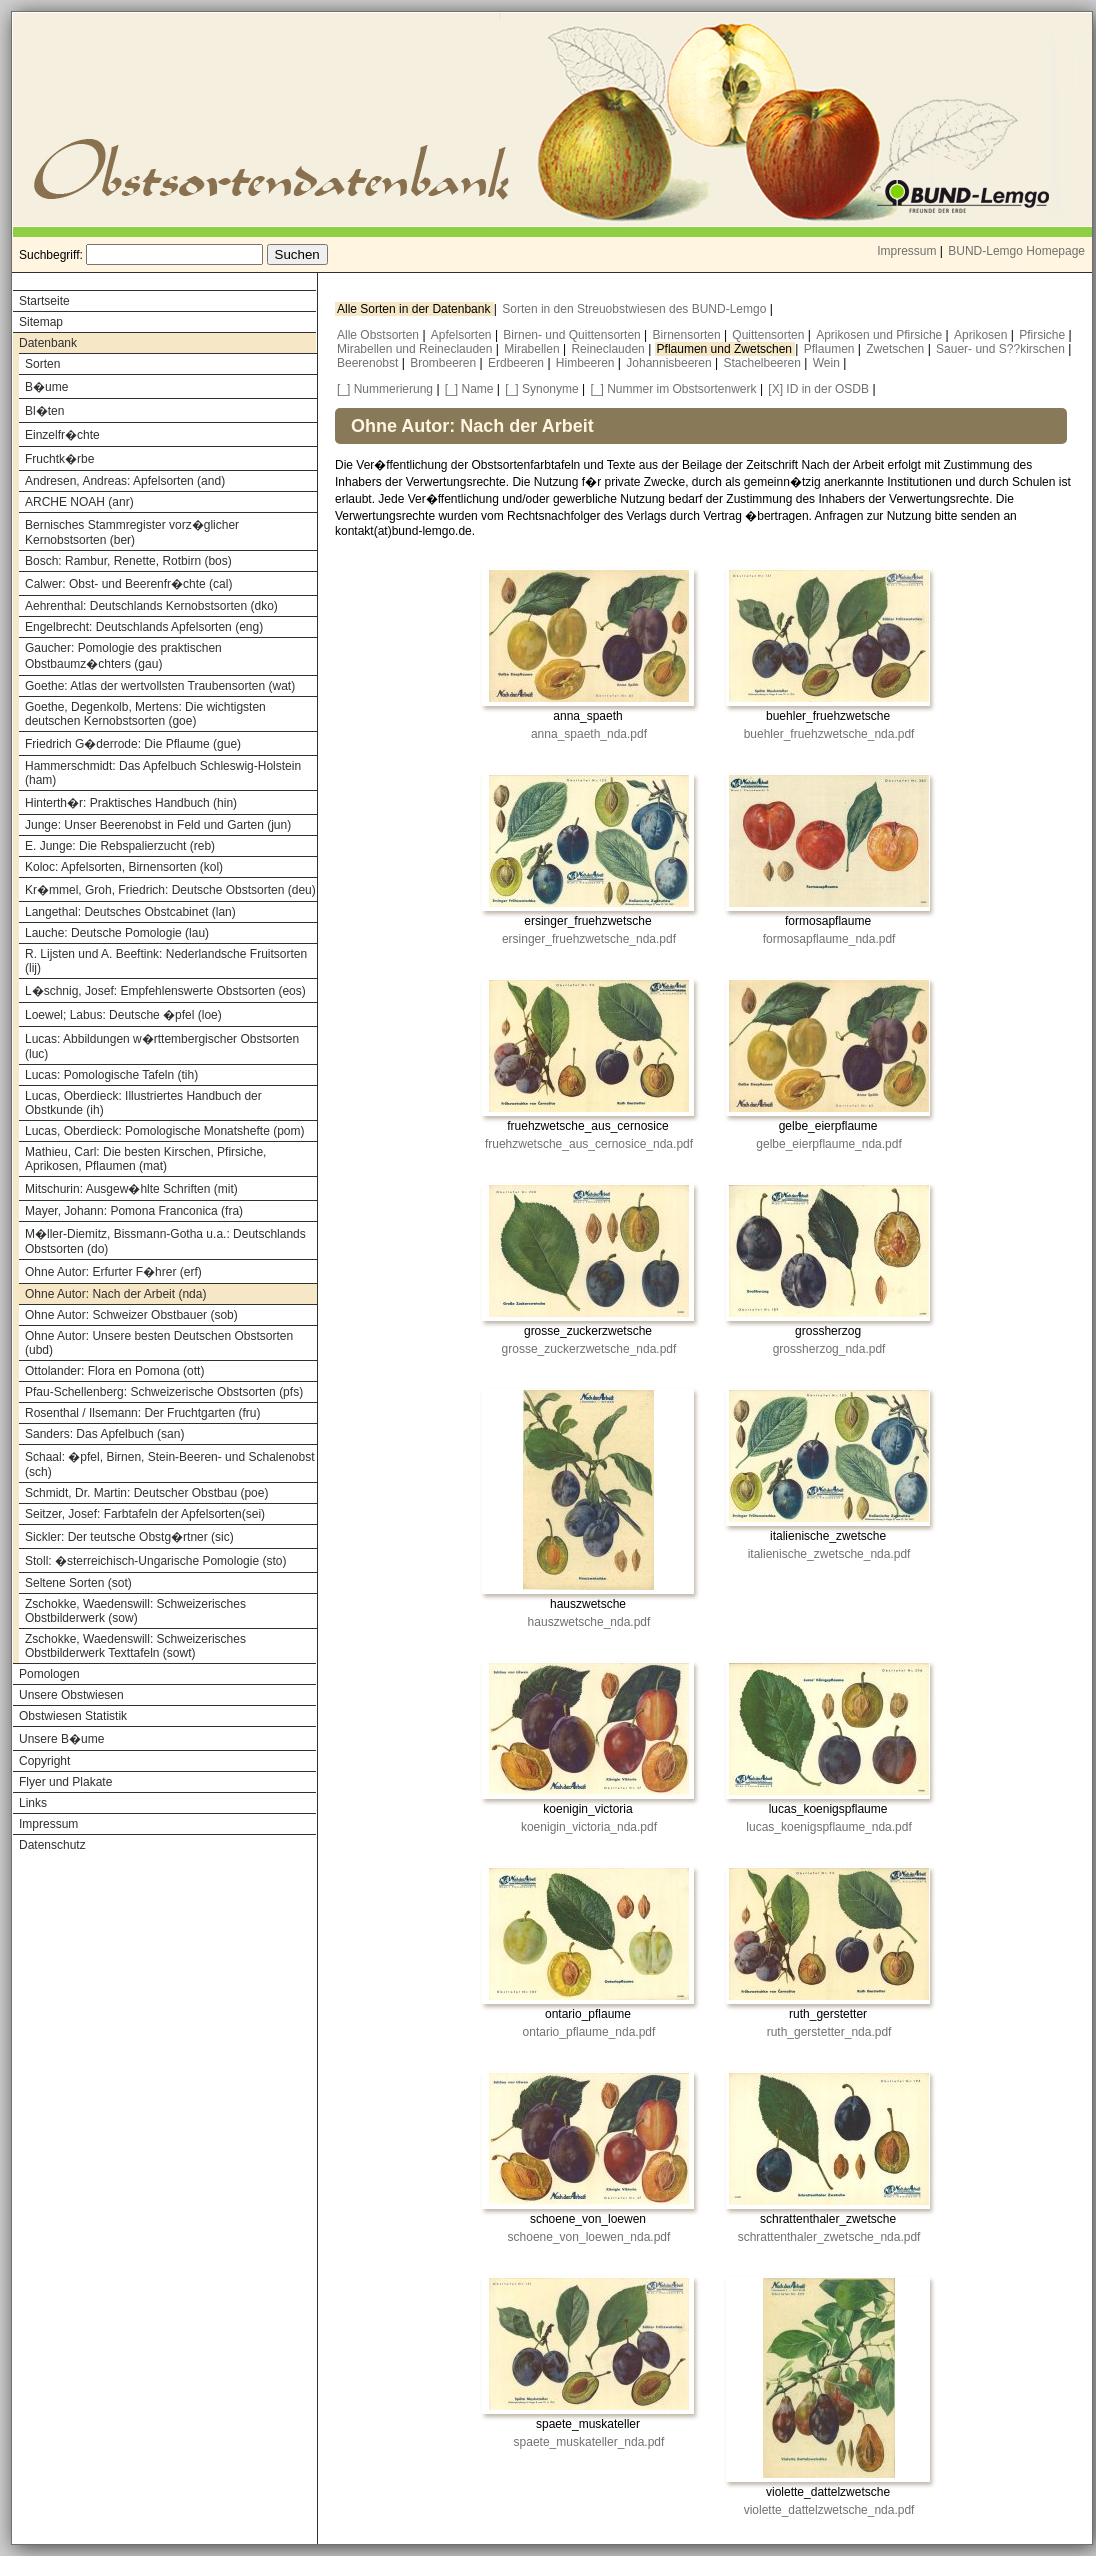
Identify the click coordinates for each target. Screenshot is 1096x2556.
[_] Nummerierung (385, 389)
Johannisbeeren (670, 363)
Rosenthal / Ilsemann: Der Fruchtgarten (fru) (142, 1413)
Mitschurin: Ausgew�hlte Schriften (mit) (131, 1189)
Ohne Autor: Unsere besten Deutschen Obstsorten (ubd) (159, 1343)
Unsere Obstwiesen (71, 1695)
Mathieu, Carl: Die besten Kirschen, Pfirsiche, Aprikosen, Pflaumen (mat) (145, 1159)
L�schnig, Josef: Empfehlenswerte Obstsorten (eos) (165, 991)
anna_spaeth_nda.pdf (589, 734)
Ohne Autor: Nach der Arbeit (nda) (115, 1294)
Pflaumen (831, 349)
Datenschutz (52, 1845)
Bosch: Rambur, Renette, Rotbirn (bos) (128, 561)
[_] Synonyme (541, 389)
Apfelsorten (463, 335)
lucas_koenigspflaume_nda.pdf (828, 1827)
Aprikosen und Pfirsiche (880, 335)
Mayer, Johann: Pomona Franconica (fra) (134, 1211)
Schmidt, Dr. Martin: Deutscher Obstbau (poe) (146, 1493)
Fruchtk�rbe (59, 459)
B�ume (46, 387)
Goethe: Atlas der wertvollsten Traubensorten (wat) (160, 686)
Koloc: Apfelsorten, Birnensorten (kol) (124, 867)
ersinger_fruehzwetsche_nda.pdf (589, 939)
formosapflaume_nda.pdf (829, 939)
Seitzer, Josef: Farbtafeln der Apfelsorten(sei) (145, 1514)
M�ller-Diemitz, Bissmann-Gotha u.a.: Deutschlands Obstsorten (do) (165, 1241)
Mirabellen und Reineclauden (416, 349)
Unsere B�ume (61, 1739)
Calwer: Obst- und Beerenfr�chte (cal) (128, 584)
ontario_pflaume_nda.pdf (589, 2032)
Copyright (44, 1761)
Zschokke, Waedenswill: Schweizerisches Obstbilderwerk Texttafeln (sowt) (135, 1646)
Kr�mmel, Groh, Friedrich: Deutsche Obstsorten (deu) (170, 890)
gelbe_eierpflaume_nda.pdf (828, 1144)
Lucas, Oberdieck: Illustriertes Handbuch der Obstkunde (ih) (143, 1103)
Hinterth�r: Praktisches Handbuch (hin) (131, 803)
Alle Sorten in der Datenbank (415, 309)
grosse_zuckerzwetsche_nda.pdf (589, 1349)
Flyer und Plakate (65, 1782)
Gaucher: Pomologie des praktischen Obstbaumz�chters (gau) (123, 656)
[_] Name (469, 389)
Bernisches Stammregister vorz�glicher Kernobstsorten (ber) (132, 532)
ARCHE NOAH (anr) (79, 502)
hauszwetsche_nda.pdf (589, 1622)
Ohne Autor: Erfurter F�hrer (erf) (113, 1272)
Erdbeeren (517, 363)
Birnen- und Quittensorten (573, 335)
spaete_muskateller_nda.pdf (589, 2442)
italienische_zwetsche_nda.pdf (829, 1554)
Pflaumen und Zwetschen (726, 349)
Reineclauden (609, 349)
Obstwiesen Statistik (73, 1716)
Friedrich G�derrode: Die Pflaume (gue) (133, 744)
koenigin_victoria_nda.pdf (589, 1827)
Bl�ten (44, 411)
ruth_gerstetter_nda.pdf (829, 2032)
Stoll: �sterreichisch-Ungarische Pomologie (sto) (155, 1561)
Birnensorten (688, 335)
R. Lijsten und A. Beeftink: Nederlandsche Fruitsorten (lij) (166, 961)
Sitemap (41, 322)
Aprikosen (982, 335)
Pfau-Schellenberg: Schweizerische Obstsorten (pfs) (164, 1392)
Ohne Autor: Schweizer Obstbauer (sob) (131, 1315)
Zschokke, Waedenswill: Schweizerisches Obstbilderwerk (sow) (135, 1611)
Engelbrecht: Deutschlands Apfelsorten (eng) (144, 627)
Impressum (906, 251)
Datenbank (48, 343)
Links (33, 1803)
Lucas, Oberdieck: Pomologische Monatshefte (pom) (164, 1131)
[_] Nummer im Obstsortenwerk (674, 389)
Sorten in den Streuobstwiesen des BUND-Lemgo (635, 309)
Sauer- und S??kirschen (1002, 349)
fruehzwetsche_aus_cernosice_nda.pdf (589, 1144)
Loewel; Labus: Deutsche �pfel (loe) (123, 1015)
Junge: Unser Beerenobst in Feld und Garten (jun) (158, 825)
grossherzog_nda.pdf (829, 1349)
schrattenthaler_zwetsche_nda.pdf (829, 2237)
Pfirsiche (1043, 335)
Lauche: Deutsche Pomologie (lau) (117, 933)
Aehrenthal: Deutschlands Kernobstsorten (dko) (151, 606)
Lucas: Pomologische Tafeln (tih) (111, 1075)
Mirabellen (533, 349)
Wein (828, 363)
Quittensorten (769, 335)
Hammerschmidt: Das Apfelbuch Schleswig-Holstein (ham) (163, 773)
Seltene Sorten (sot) (78, 1583)
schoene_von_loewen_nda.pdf (589, 2237)
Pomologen (49, 1674)
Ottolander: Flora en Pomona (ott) (114, 1371)
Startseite (44, 301)
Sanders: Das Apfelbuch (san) (104, 1434)
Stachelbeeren (764, 363)
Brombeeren (444, 363)
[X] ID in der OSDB (818, 389)
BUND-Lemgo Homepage (1016, 251)
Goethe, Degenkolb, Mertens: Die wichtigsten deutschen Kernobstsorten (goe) (145, 714)
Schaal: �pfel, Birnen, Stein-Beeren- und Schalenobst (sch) (170, 1464)
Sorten (42, 364)
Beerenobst (369, 363)
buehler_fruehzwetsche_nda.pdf (829, 734)
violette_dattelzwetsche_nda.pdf (829, 2510)
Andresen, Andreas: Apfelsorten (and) (125, 481)
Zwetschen (896, 349)
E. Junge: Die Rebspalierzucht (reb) (120, 846)
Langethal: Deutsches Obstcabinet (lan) (130, 912)
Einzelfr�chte (62, 435)
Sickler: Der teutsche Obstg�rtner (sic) (129, 1537)
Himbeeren (587, 363)
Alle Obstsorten (379, 335)
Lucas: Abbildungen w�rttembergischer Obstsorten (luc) (162, 1046)
